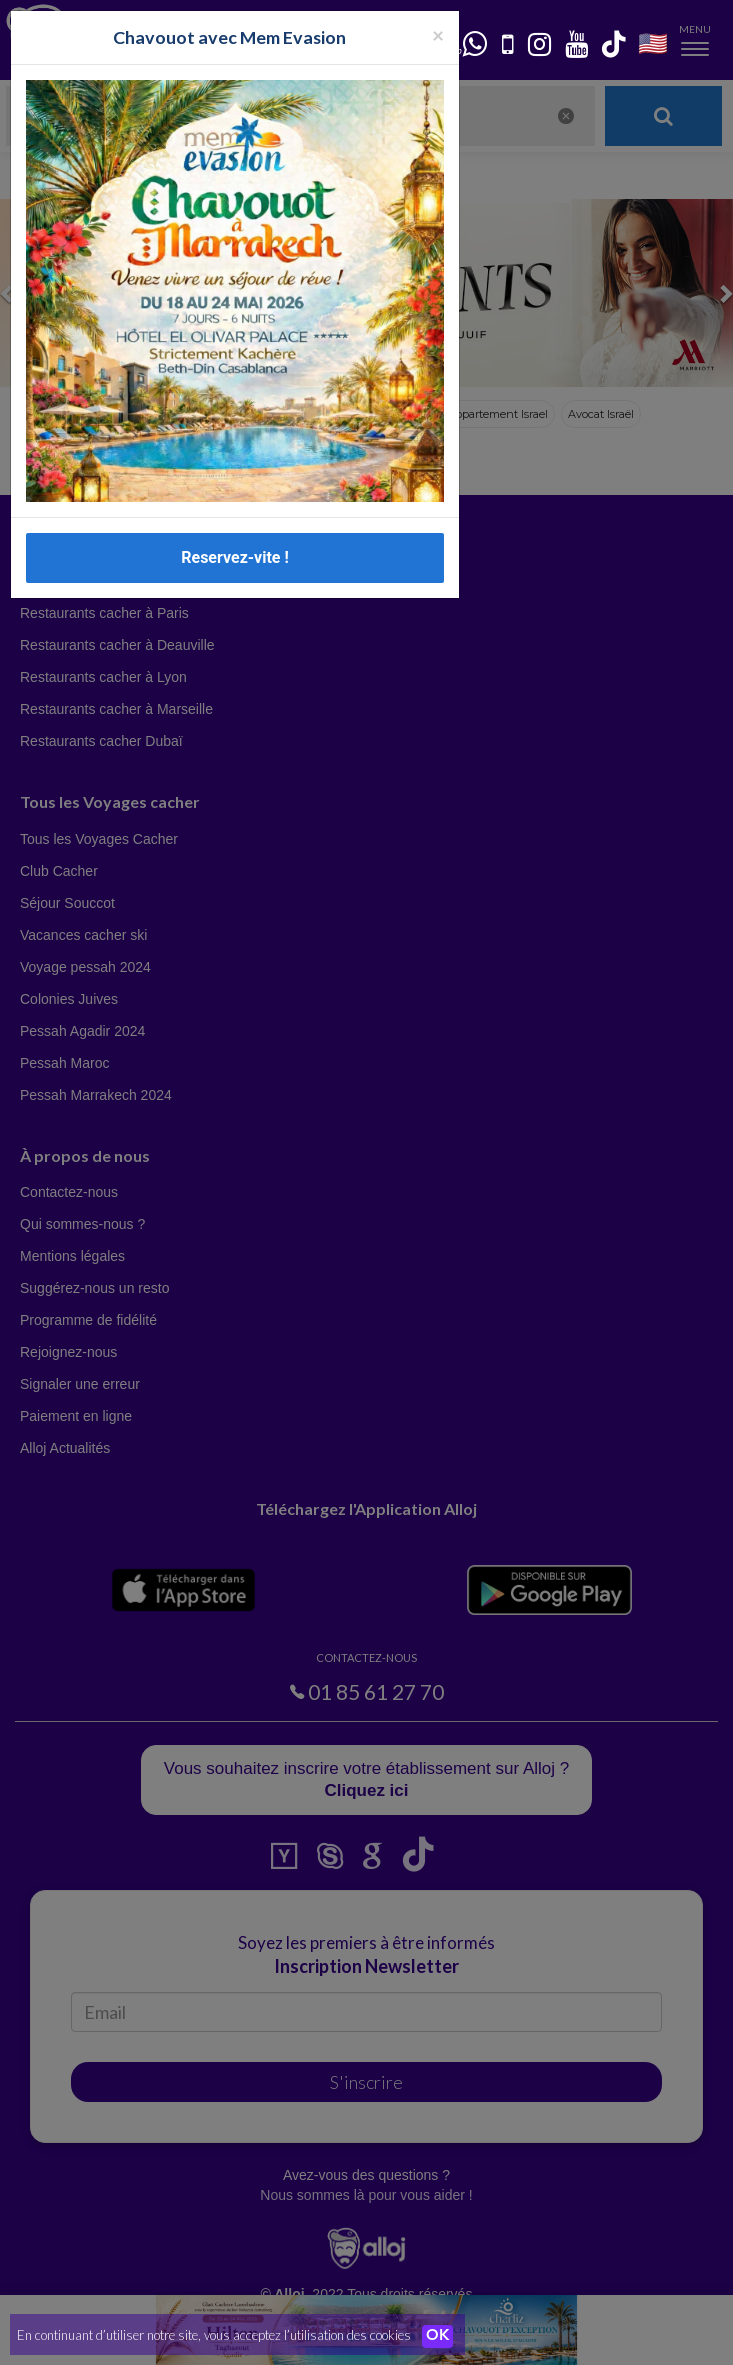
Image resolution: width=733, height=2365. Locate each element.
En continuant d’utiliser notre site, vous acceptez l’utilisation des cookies (214, 2335)
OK (440, 2336)
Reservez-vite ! (235, 557)
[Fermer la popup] (438, 34)
